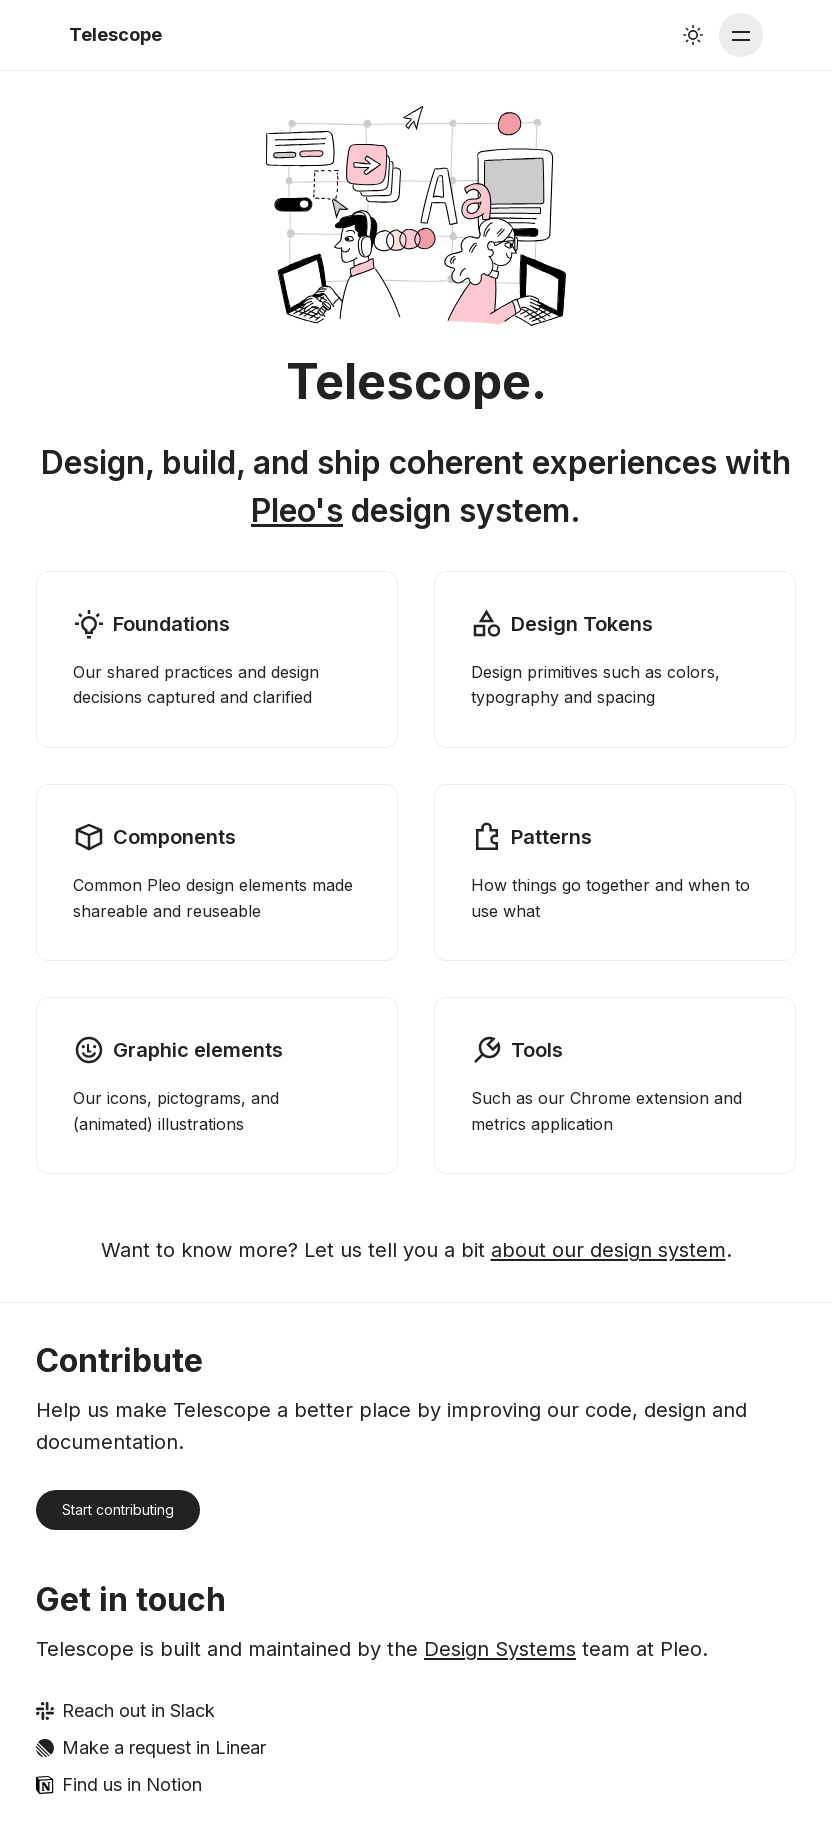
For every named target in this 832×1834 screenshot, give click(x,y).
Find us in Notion (132, 1784)
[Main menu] (741, 35)
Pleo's (297, 510)
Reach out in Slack (138, 1710)
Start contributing (118, 1509)
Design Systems (500, 1649)
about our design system (608, 1250)
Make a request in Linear (164, 1747)
